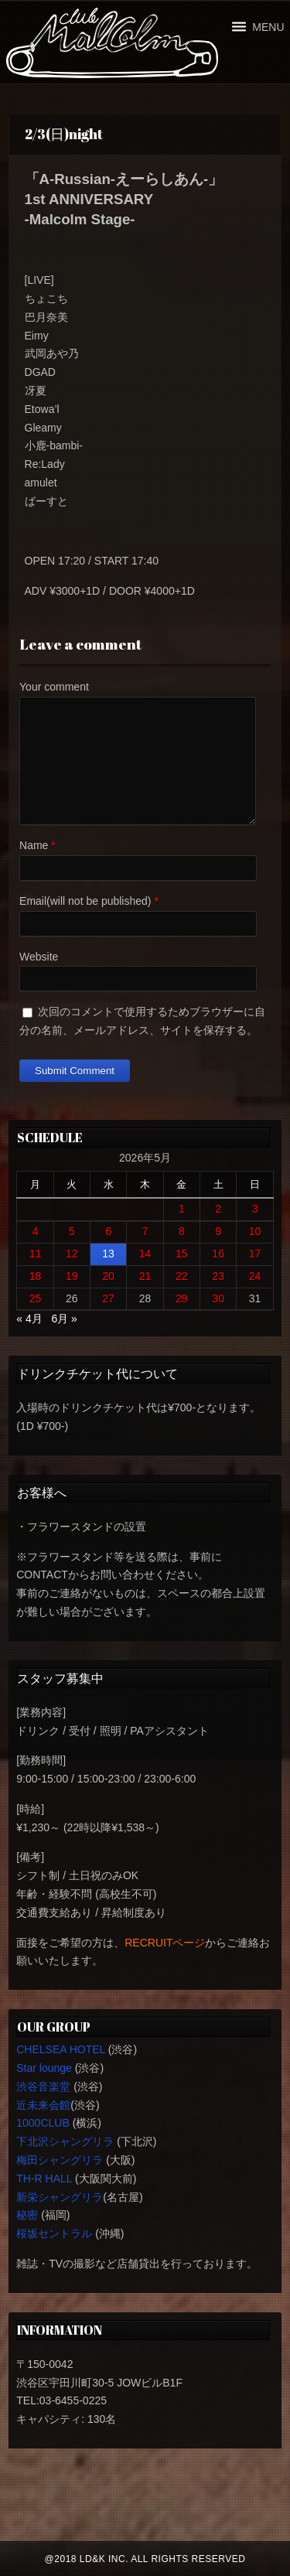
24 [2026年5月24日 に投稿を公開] (255, 1276)
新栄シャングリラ (59, 2197)
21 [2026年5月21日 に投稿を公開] (145, 1276)
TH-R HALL (44, 2178)
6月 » (64, 1318)
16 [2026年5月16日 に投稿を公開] (218, 1253)
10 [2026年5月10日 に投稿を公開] (255, 1231)
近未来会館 (43, 2105)
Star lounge (44, 2068)
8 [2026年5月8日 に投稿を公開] (182, 1231)
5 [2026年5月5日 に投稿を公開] (72, 1231)
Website (38, 956)
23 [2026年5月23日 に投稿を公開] (218, 1276)
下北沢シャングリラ (65, 2141)
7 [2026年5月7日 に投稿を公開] (145, 1231)
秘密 (27, 2215)
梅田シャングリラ (59, 2160)
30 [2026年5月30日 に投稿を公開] (218, 1298)
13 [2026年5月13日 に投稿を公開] (108, 1253)
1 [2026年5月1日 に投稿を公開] (182, 1209)
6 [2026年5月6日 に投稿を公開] (108, 1231)
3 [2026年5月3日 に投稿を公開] (255, 1209)
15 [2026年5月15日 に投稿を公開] (182, 1253)
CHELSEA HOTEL (60, 2049)
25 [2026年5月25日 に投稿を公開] (35, 1298)
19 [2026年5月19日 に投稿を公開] (72, 1276)
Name (33, 845)
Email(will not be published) (85, 901)
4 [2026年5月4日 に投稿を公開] (35, 1231)
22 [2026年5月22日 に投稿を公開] (182, 1276)
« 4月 (29, 1318)
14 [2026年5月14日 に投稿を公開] (145, 1253)
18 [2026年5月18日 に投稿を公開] (35, 1276)
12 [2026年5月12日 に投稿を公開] (72, 1253)
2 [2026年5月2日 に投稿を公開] (218, 1209)
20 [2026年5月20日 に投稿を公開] (108, 1276)
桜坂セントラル (54, 2233)
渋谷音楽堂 (43, 2086)
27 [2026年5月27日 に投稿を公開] (108, 1298)
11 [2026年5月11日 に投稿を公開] (35, 1253)
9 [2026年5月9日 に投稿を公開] (218, 1231)
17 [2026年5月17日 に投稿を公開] (255, 1253)
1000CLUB (43, 2123)
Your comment (54, 687)
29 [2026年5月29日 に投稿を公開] (182, 1298)
